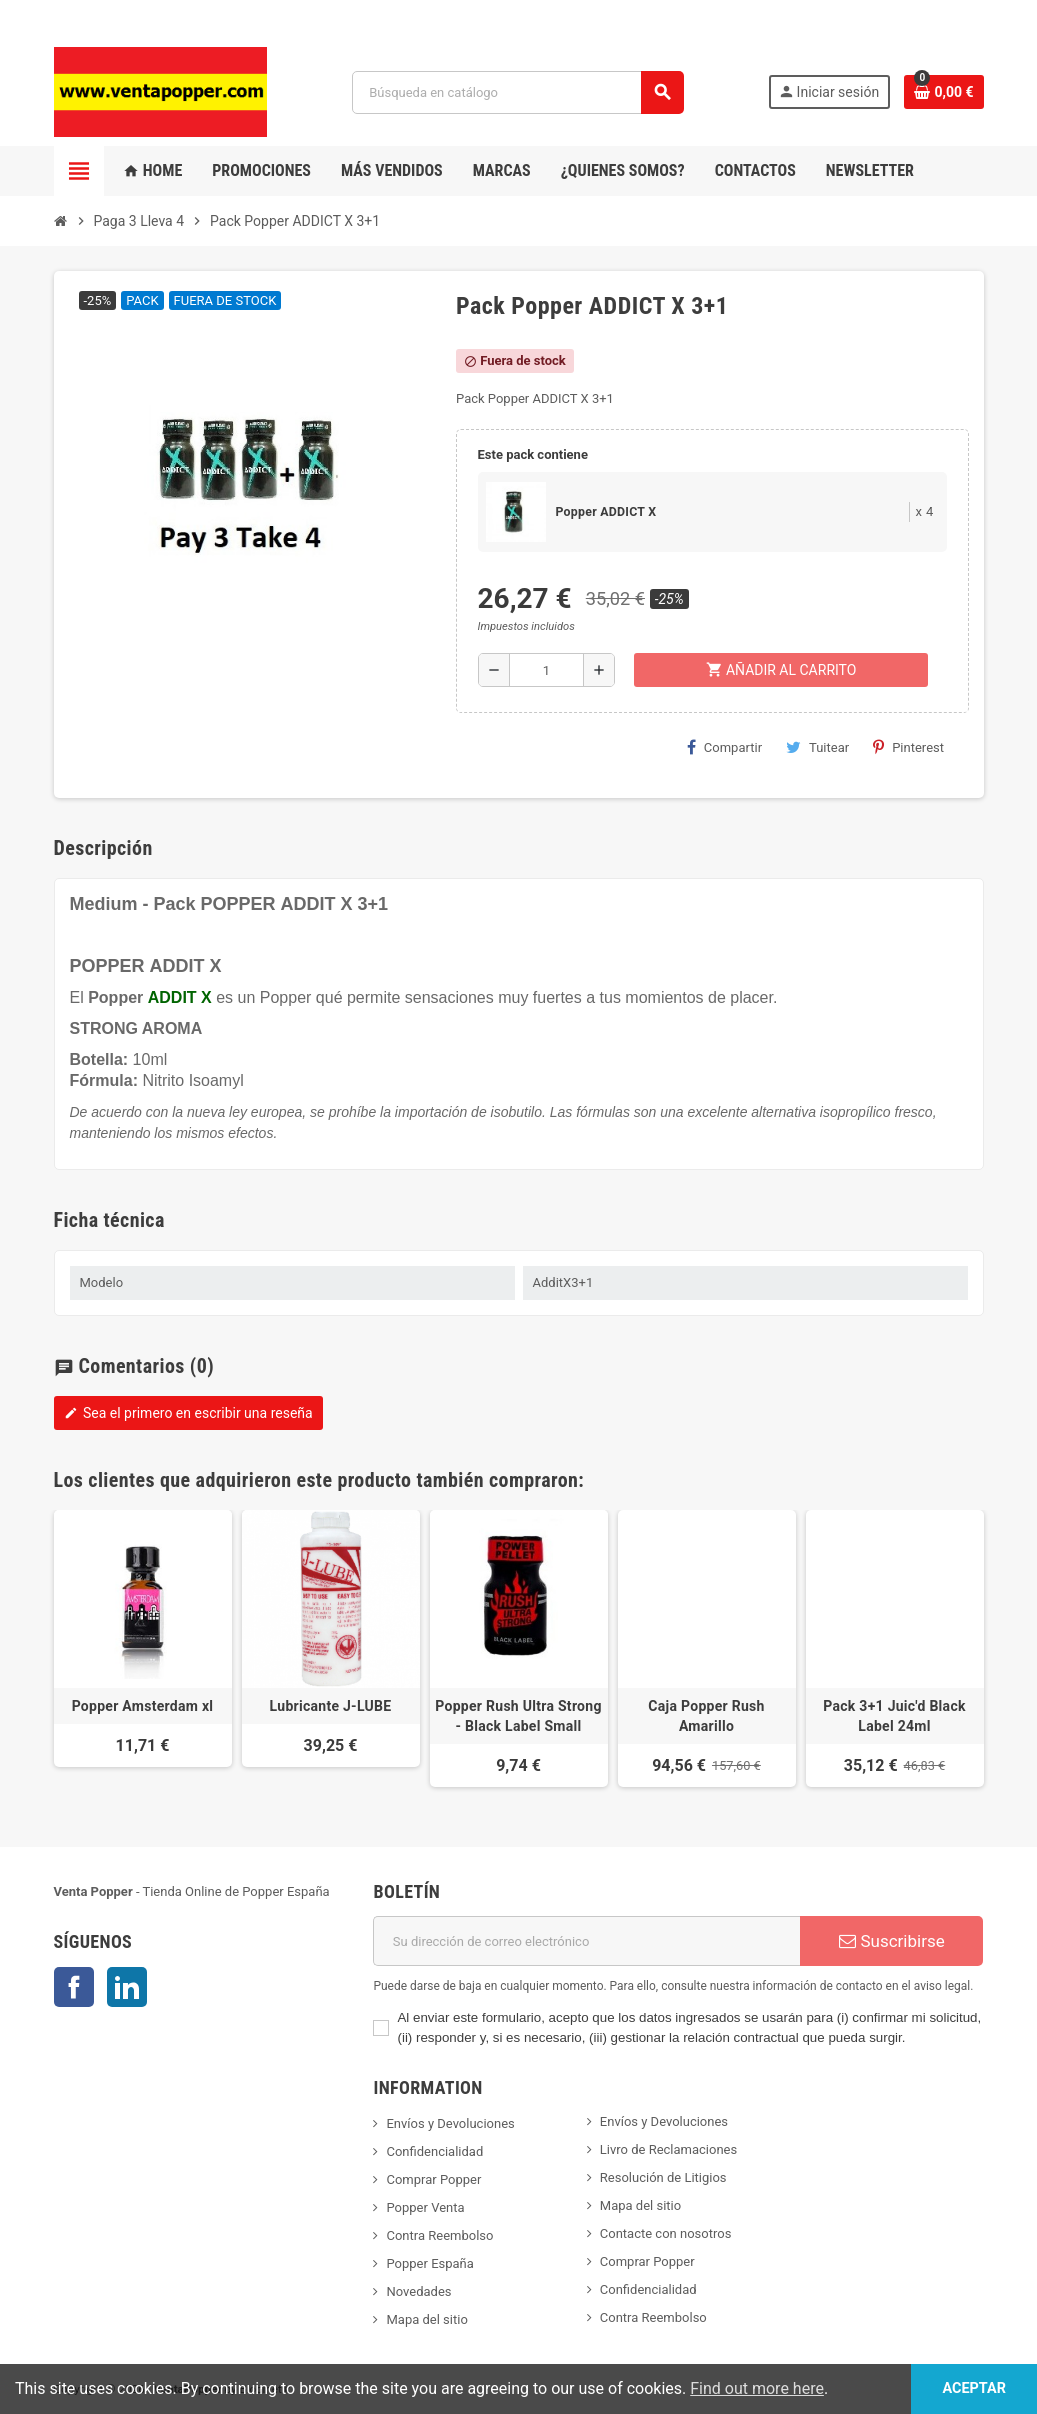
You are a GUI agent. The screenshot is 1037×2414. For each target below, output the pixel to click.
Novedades (418, 2291)
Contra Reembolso (439, 2235)
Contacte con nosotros (666, 2233)
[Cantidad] (547, 670)
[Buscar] (517, 92)
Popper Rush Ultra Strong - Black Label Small (518, 1716)
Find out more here (757, 2388)
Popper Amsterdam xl (143, 1706)
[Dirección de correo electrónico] (586, 1941)
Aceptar (974, 2388)
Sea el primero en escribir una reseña (188, 1413)
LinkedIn (127, 1987)
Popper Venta (425, 2207)
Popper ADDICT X (606, 512)
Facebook (74, 1987)
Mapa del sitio (426, 2319)
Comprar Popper (433, 2179)
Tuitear (817, 747)
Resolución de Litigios (663, 2177)
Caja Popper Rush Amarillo (706, 1716)
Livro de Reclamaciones (668, 2149)
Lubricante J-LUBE (331, 1706)
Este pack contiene (533, 454)
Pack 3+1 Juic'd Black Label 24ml (894, 1716)
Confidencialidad (434, 2151)
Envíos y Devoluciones (450, 2123)
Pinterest (908, 747)
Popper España (429, 2263)
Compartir (724, 747)
